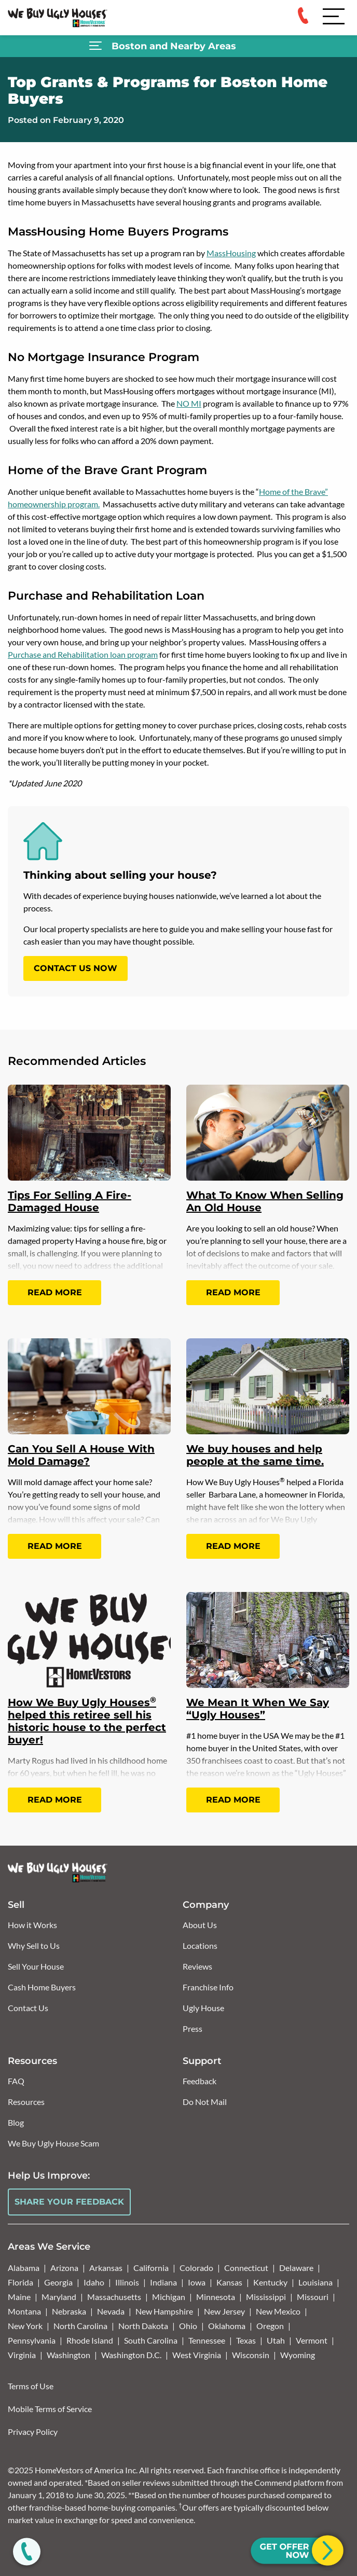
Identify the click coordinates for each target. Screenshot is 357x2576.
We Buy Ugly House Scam (53, 2143)
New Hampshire (164, 2311)
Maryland (59, 2297)
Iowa (196, 2282)
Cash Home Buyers (42, 1987)
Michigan (168, 2297)
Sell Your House (36, 1966)
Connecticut (246, 2268)
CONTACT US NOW (75, 968)
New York (25, 2326)
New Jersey (224, 2311)
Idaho (94, 2282)
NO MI (188, 403)
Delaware (296, 2268)
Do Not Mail (205, 2102)
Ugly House (203, 2008)
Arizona (64, 2268)
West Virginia (196, 2355)
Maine (19, 2297)
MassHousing (231, 253)
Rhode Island (89, 2340)
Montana (24, 2311)
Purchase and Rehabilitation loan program (83, 654)
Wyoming (297, 2355)
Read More (55, 1292)
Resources (26, 2102)
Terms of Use (30, 2386)
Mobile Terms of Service (50, 2409)
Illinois (127, 2282)
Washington (68, 2355)
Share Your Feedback (69, 2202)
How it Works (32, 1925)
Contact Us (28, 2008)
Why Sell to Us (34, 1945)
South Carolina (150, 2340)
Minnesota (215, 2297)
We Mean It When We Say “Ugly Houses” (257, 1708)
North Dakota (143, 2326)
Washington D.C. (131, 2355)
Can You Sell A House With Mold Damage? (81, 1455)
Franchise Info (208, 1987)
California (151, 2268)
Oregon (270, 2326)
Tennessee (206, 2340)
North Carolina (80, 2326)
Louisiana (315, 2282)
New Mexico (278, 2311)
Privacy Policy (33, 2431)
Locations (200, 1945)
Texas (246, 2340)
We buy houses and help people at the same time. (255, 1455)
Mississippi (266, 2297)
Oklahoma (226, 2326)
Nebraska (69, 2311)
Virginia (22, 2355)
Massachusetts (114, 2297)
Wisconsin (250, 2355)
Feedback (199, 2081)
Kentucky (270, 2282)
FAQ (16, 2081)
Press (192, 2028)
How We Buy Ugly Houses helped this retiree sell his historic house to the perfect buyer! (87, 1721)
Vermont (311, 2340)
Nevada (111, 2311)
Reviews (197, 1966)
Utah (276, 2340)
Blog (16, 2122)
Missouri (312, 2297)
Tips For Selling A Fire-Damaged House (69, 1201)
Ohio (188, 2326)
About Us (200, 1925)
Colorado (196, 2268)
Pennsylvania (32, 2340)
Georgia (58, 2282)
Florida (20, 2282)
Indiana (163, 2282)
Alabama (23, 2268)
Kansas (229, 2282)
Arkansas (105, 2268)
